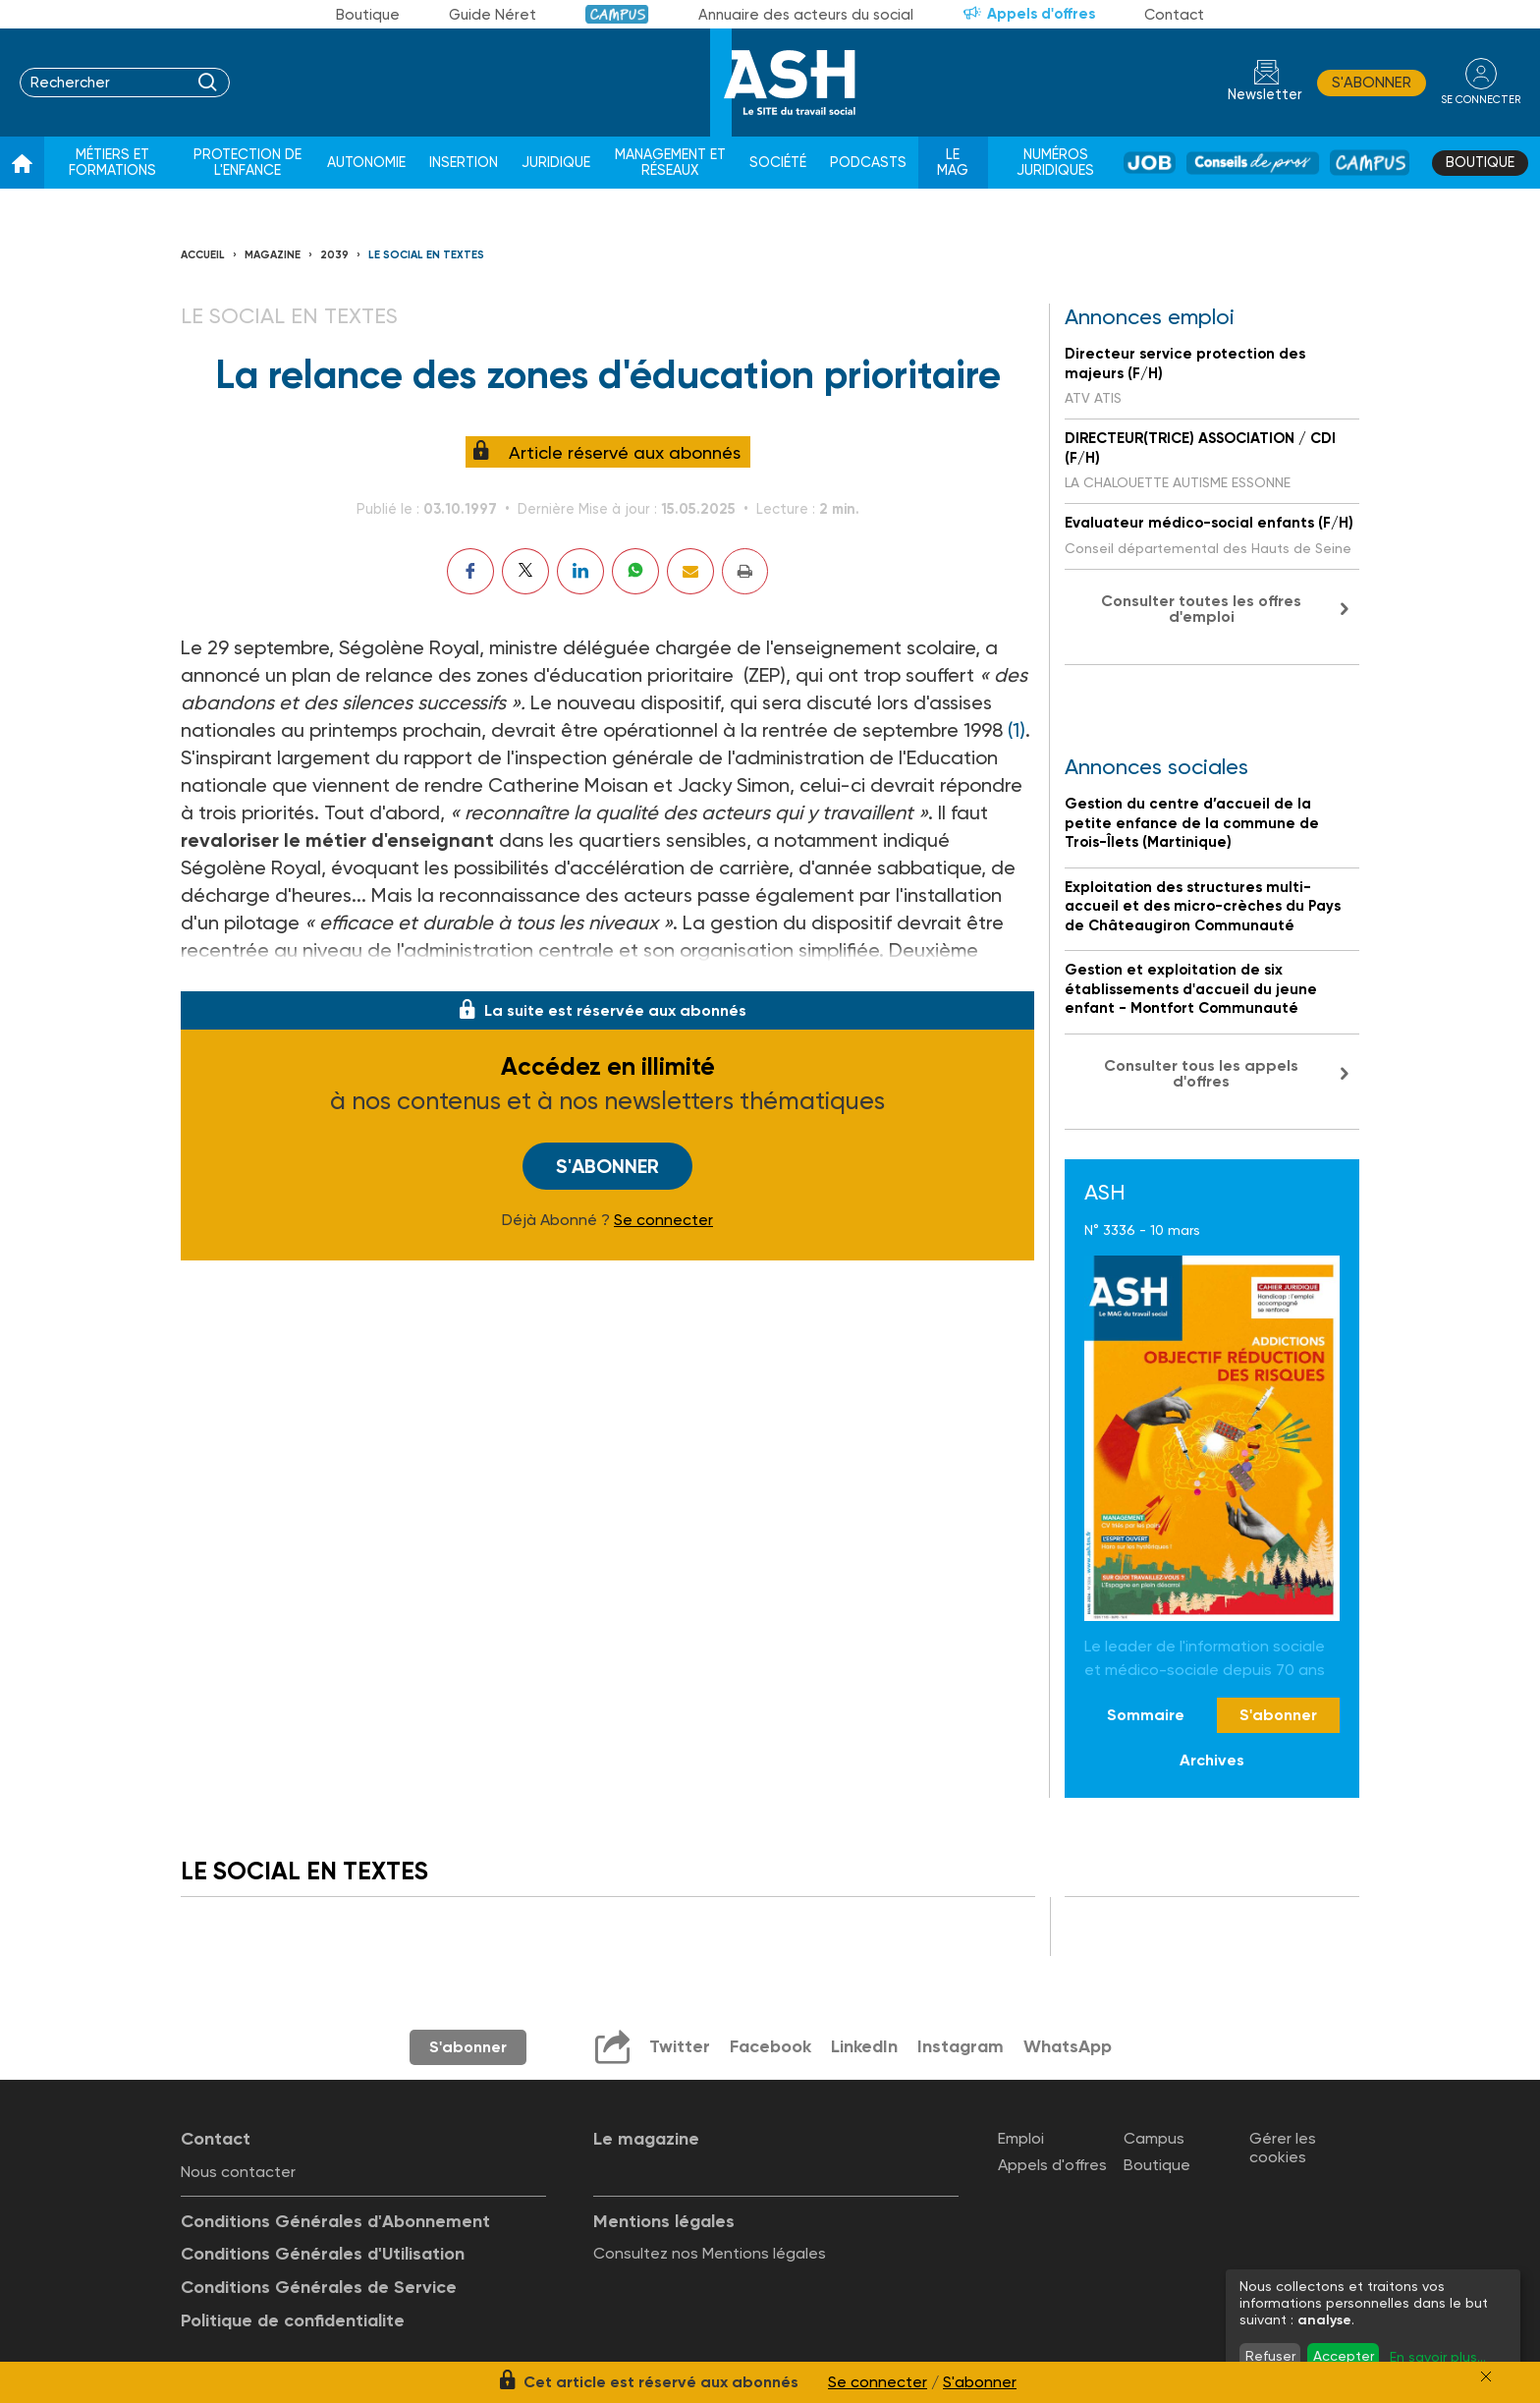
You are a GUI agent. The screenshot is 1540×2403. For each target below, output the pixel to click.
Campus (617, 14)
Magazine (273, 255)
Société (777, 162)
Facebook (770, 2046)
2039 (334, 255)
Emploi (1021, 2138)
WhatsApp (1067, 2046)
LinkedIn (864, 2046)
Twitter (679, 2046)
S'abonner (1371, 82)
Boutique (368, 15)
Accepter (1343, 2356)
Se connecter (663, 1220)
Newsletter (1265, 94)
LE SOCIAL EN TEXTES (426, 255)
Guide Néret (492, 15)
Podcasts (868, 162)
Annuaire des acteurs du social (805, 15)
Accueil (203, 255)
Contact (1174, 15)
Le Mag (952, 162)
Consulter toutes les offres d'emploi (1201, 608)
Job (1149, 162)
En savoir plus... (1438, 2357)
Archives (1212, 1760)
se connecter (1480, 99)
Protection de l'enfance (247, 162)
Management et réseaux (670, 162)
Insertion (463, 162)
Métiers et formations (112, 162)
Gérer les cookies (1282, 2147)
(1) (1016, 730)
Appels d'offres (1041, 14)
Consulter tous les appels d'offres (1201, 1073)
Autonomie (366, 162)
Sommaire (1145, 1714)
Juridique (556, 162)
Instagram (960, 2046)
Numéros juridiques (1055, 162)
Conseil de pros (1253, 162)
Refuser (1270, 2356)
